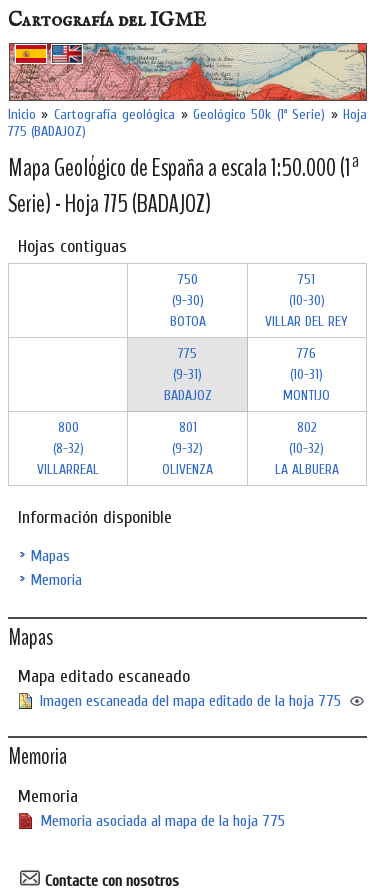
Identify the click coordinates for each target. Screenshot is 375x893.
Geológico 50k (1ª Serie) (259, 114)
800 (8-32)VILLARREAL (68, 448)
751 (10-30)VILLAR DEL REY (306, 300)
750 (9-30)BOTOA (188, 300)
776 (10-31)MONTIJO (306, 374)
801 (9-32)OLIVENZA (187, 448)
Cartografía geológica (114, 114)
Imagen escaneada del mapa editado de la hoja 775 (190, 701)
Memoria (56, 580)
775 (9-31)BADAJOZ (188, 374)
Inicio (22, 114)
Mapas (50, 556)
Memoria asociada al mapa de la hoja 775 (162, 821)
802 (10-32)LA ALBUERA (307, 448)
